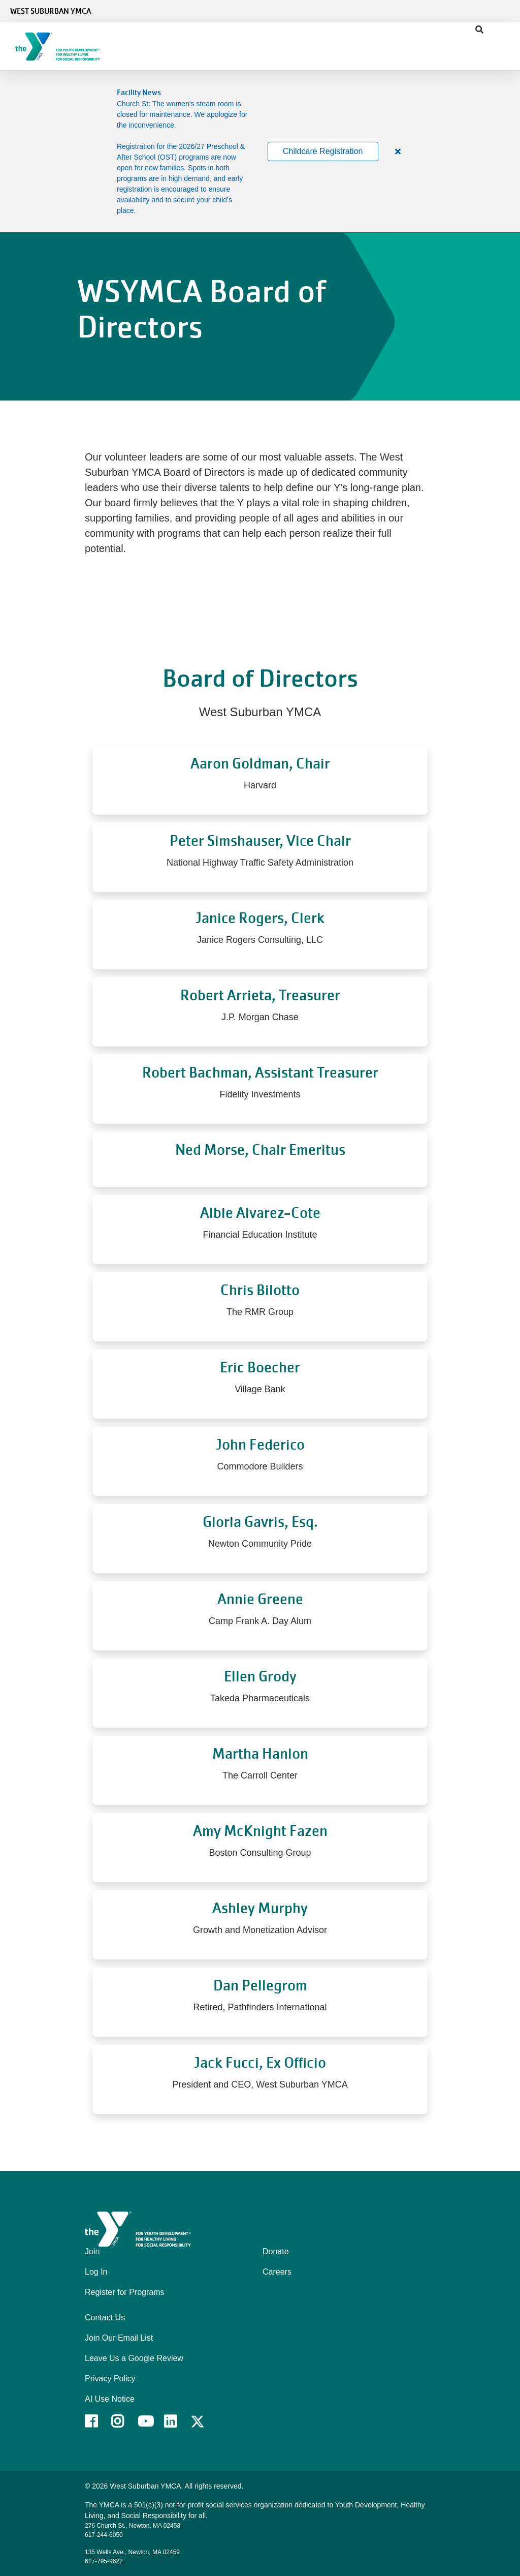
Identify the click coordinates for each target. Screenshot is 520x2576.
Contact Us (105, 2317)
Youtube (145, 2421)
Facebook (98, 2421)
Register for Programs (125, 2292)
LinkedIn (177, 2421)
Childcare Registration (323, 151)
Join (92, 2251)
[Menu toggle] (504, 43)
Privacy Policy (110, 2378)
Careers (277, 2271)
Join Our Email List (119, 2338)
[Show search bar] (479, 30)
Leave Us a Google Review (134, 2358)
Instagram (124, 2421)
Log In (96, 2271)
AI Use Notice (110, 2399)
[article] (260, 152)
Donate (276, 2251)
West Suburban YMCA (50, 11)
